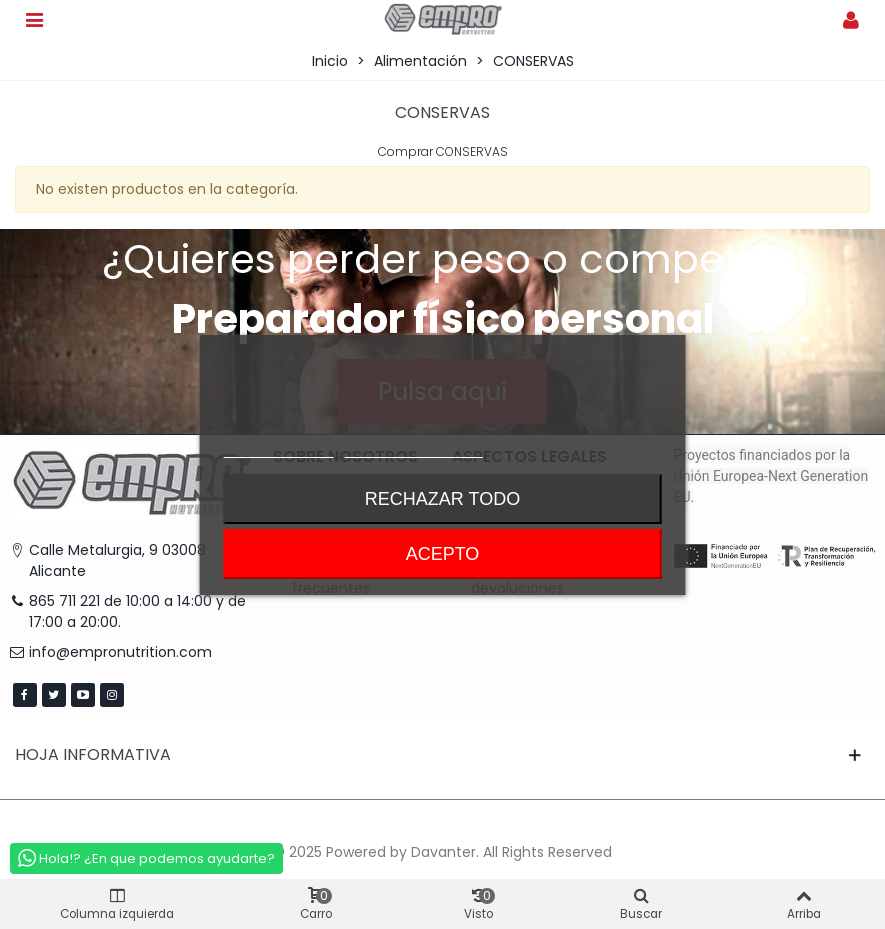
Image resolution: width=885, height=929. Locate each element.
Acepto (443, 554)
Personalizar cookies (414, 448)
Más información (278, 448)
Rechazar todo (442, 499)
